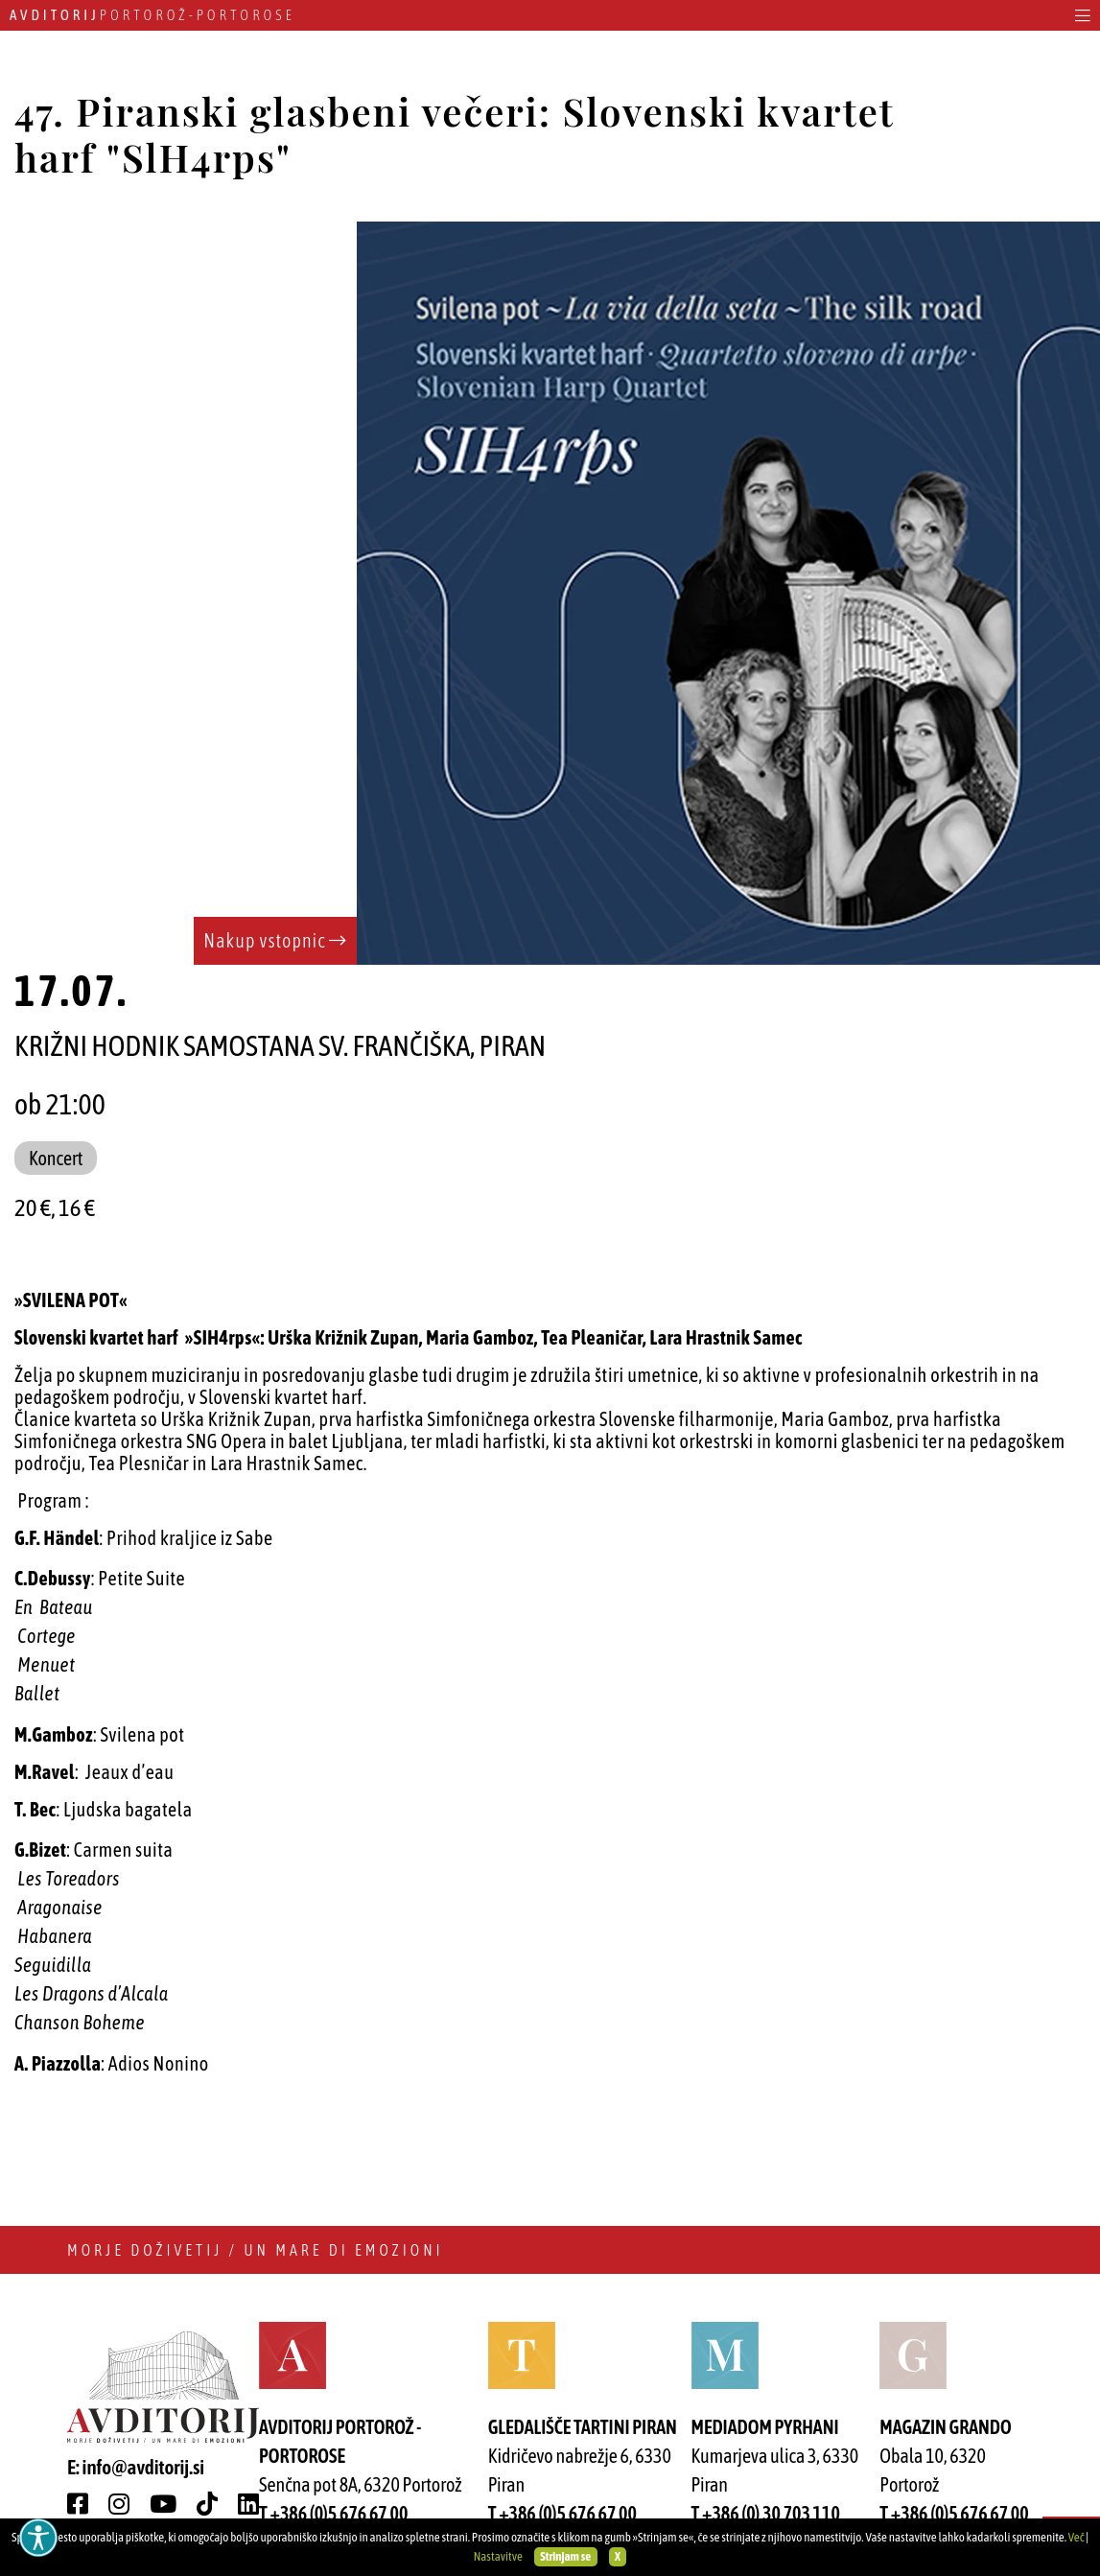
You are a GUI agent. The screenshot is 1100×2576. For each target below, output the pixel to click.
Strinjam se (565, 2556)
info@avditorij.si (143, 2466)
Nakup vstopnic (275, 940)
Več (1076, 2537)
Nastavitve (498, 2556)
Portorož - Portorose (152, 15)
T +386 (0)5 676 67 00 (333, 2513)
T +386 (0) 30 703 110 (765, 2513)
